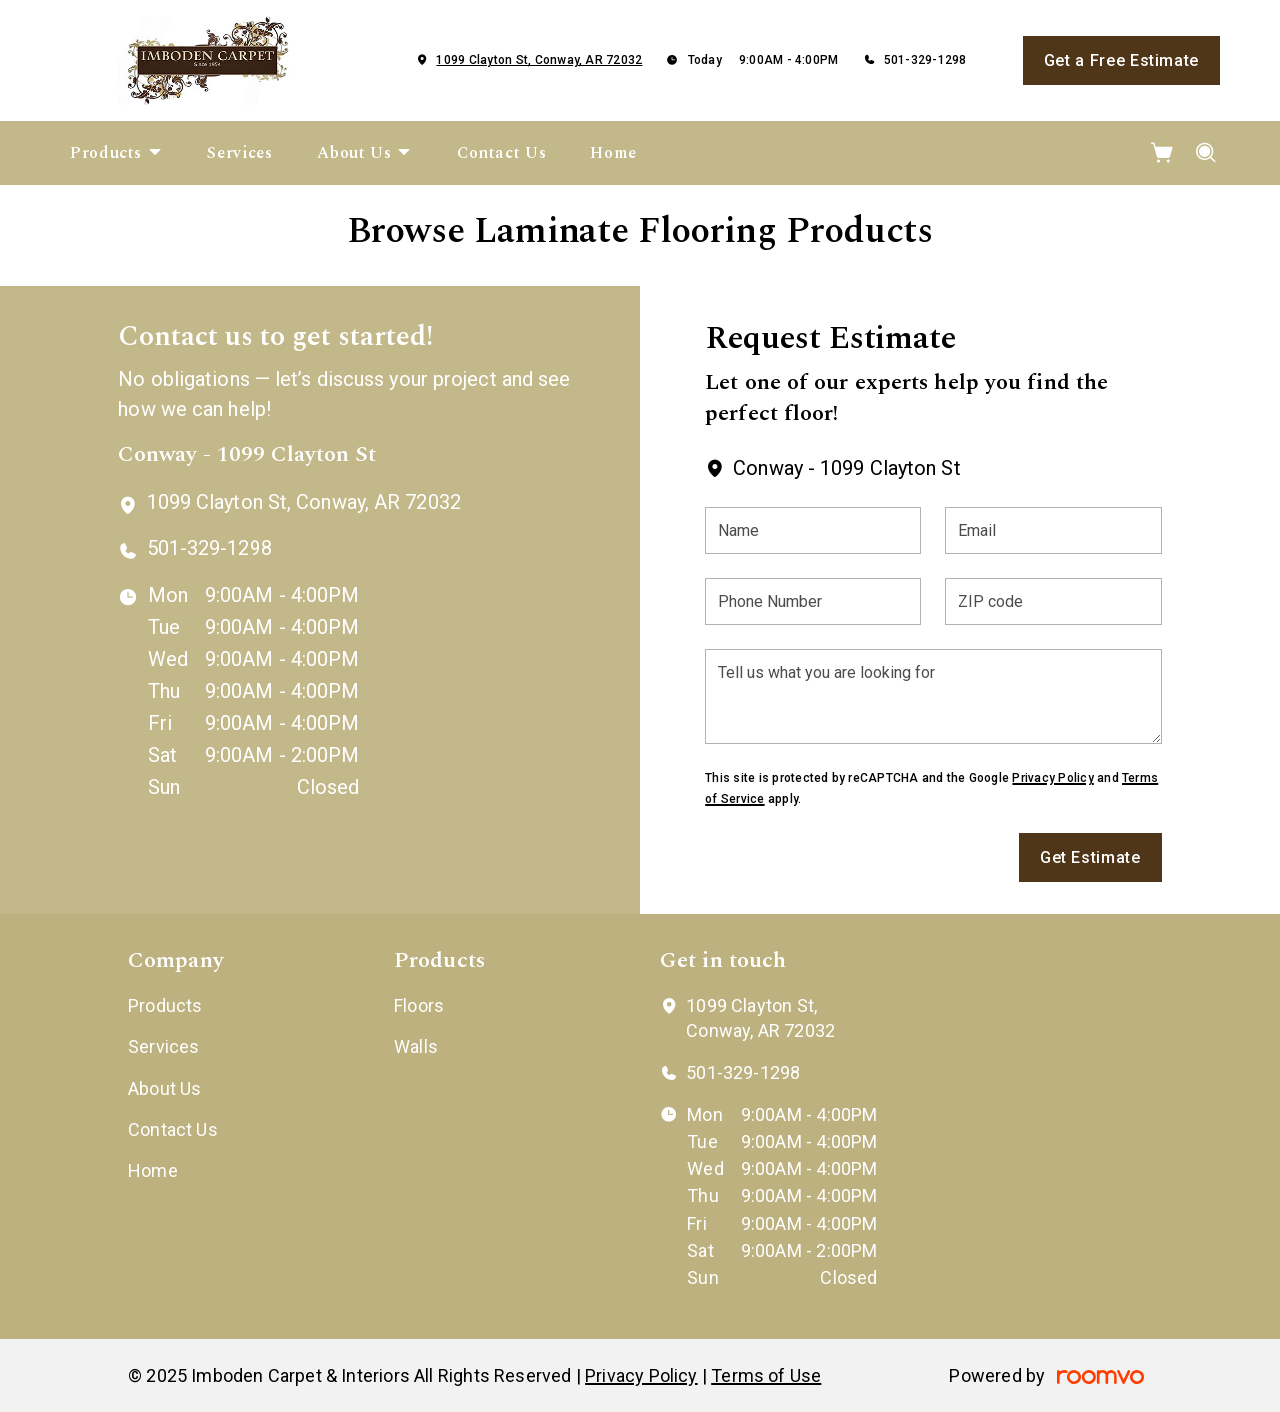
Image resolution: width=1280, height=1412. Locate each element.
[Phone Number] (813, 601)
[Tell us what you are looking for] (933, 696)
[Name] (813, 530)
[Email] (1053, 530)
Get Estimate (1090, 857)
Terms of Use (766, 1375)
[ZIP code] (1053, 601)
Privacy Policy (1052, 778)
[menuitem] (116, 153)
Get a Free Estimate (1121, 60)
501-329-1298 (925, 60)
